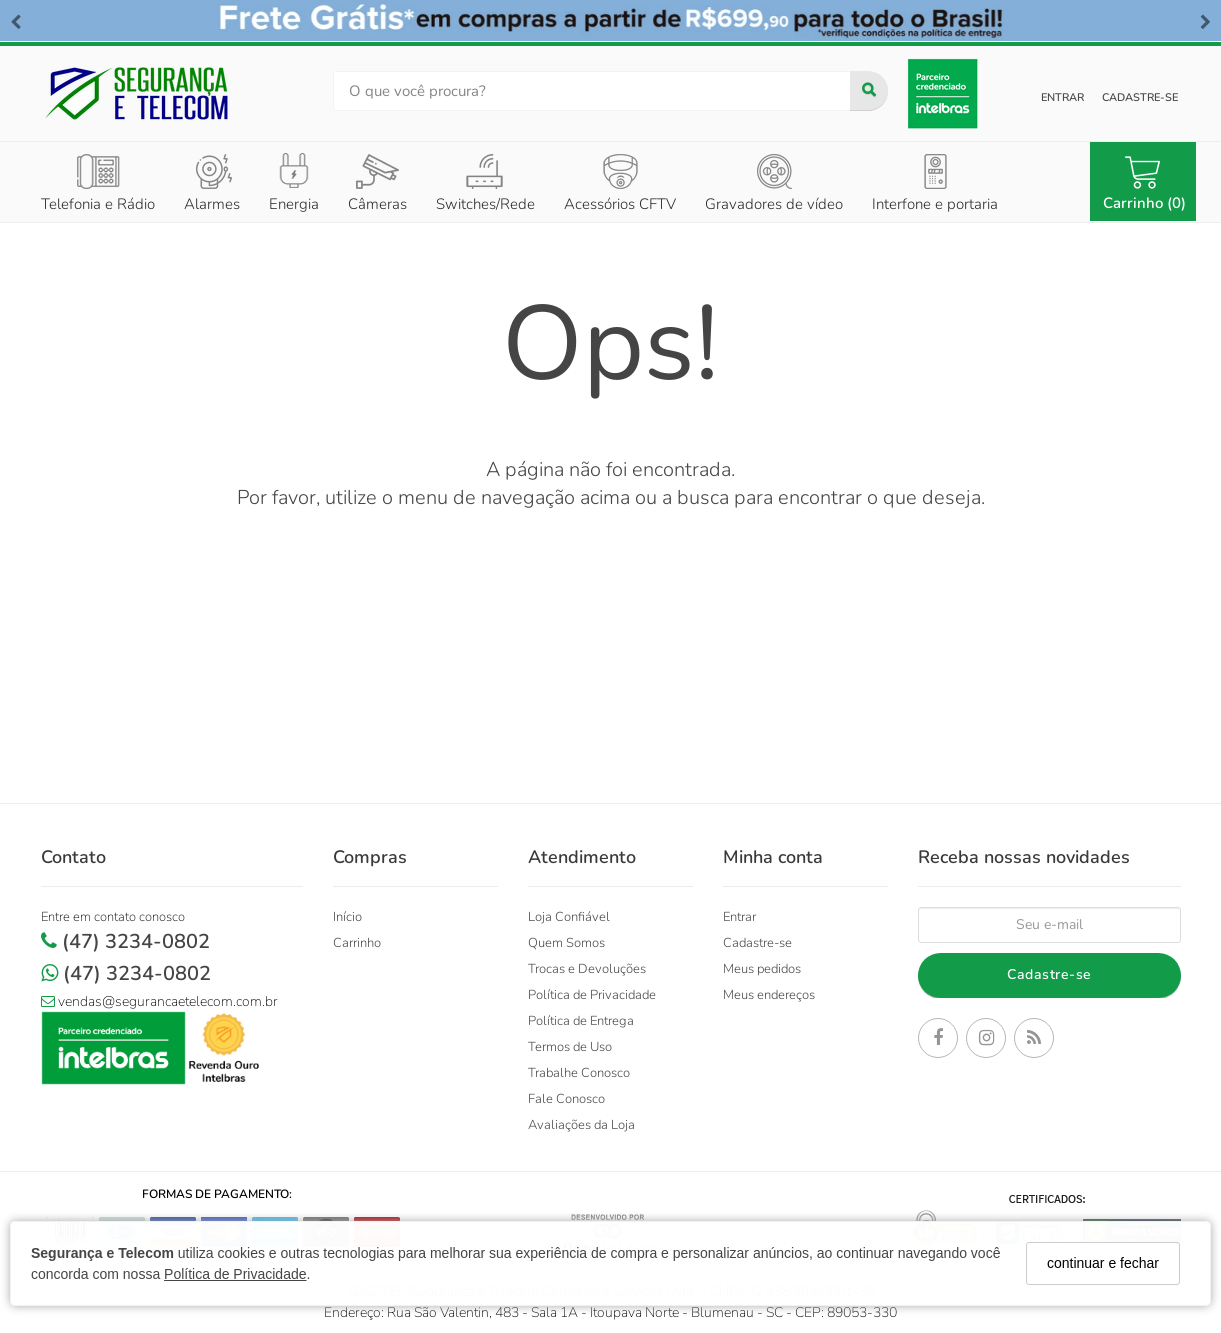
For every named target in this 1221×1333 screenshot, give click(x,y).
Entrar (1062, 97)
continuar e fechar (1103, 1263)
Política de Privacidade (235, 1274)
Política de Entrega (581, 1021)
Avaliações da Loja (581, 1125)
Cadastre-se (1140, 97)
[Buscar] (869, 91)
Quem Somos (566, 943)
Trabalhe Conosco (579, 1073)
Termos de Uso (570, 1047)
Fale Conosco (566, 1099)
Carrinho (357, 943)
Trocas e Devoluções (587, 969)
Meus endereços (769, 995)
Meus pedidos (762, 969)
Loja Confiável (569, 917)
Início (347, 917)
